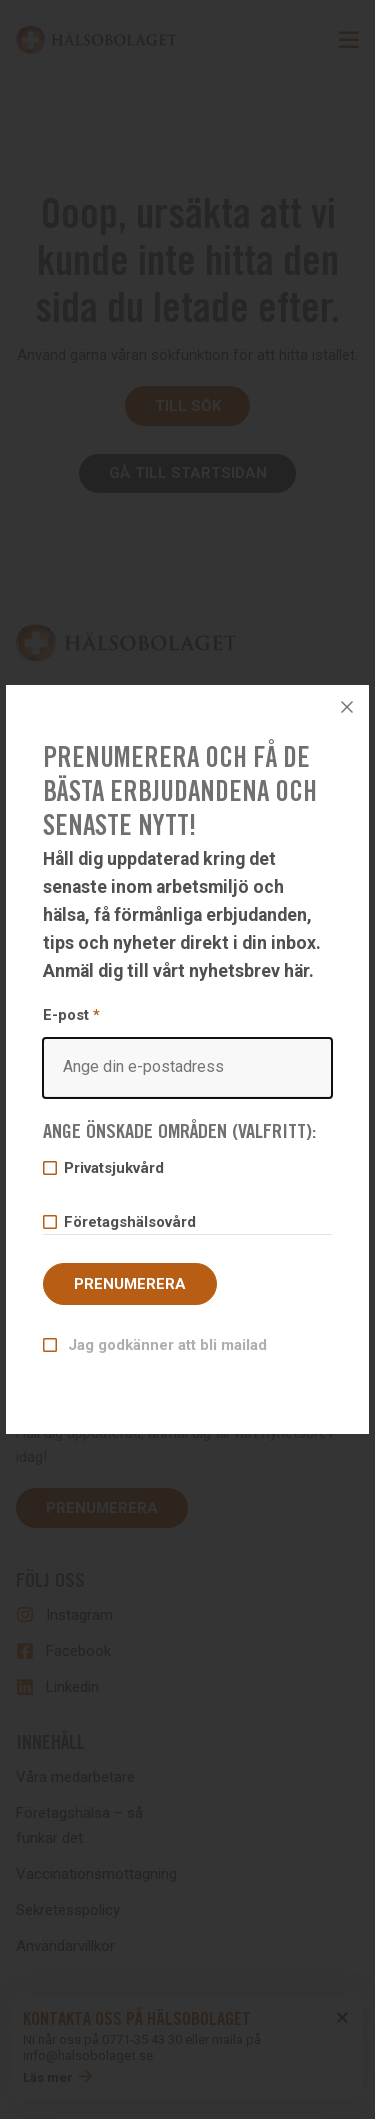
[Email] (187, 1068)
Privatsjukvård (113, 1168)
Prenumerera (130, 1284)
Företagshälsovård (129, 1222)
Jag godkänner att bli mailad (165, 1345)
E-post (187, 1052)
